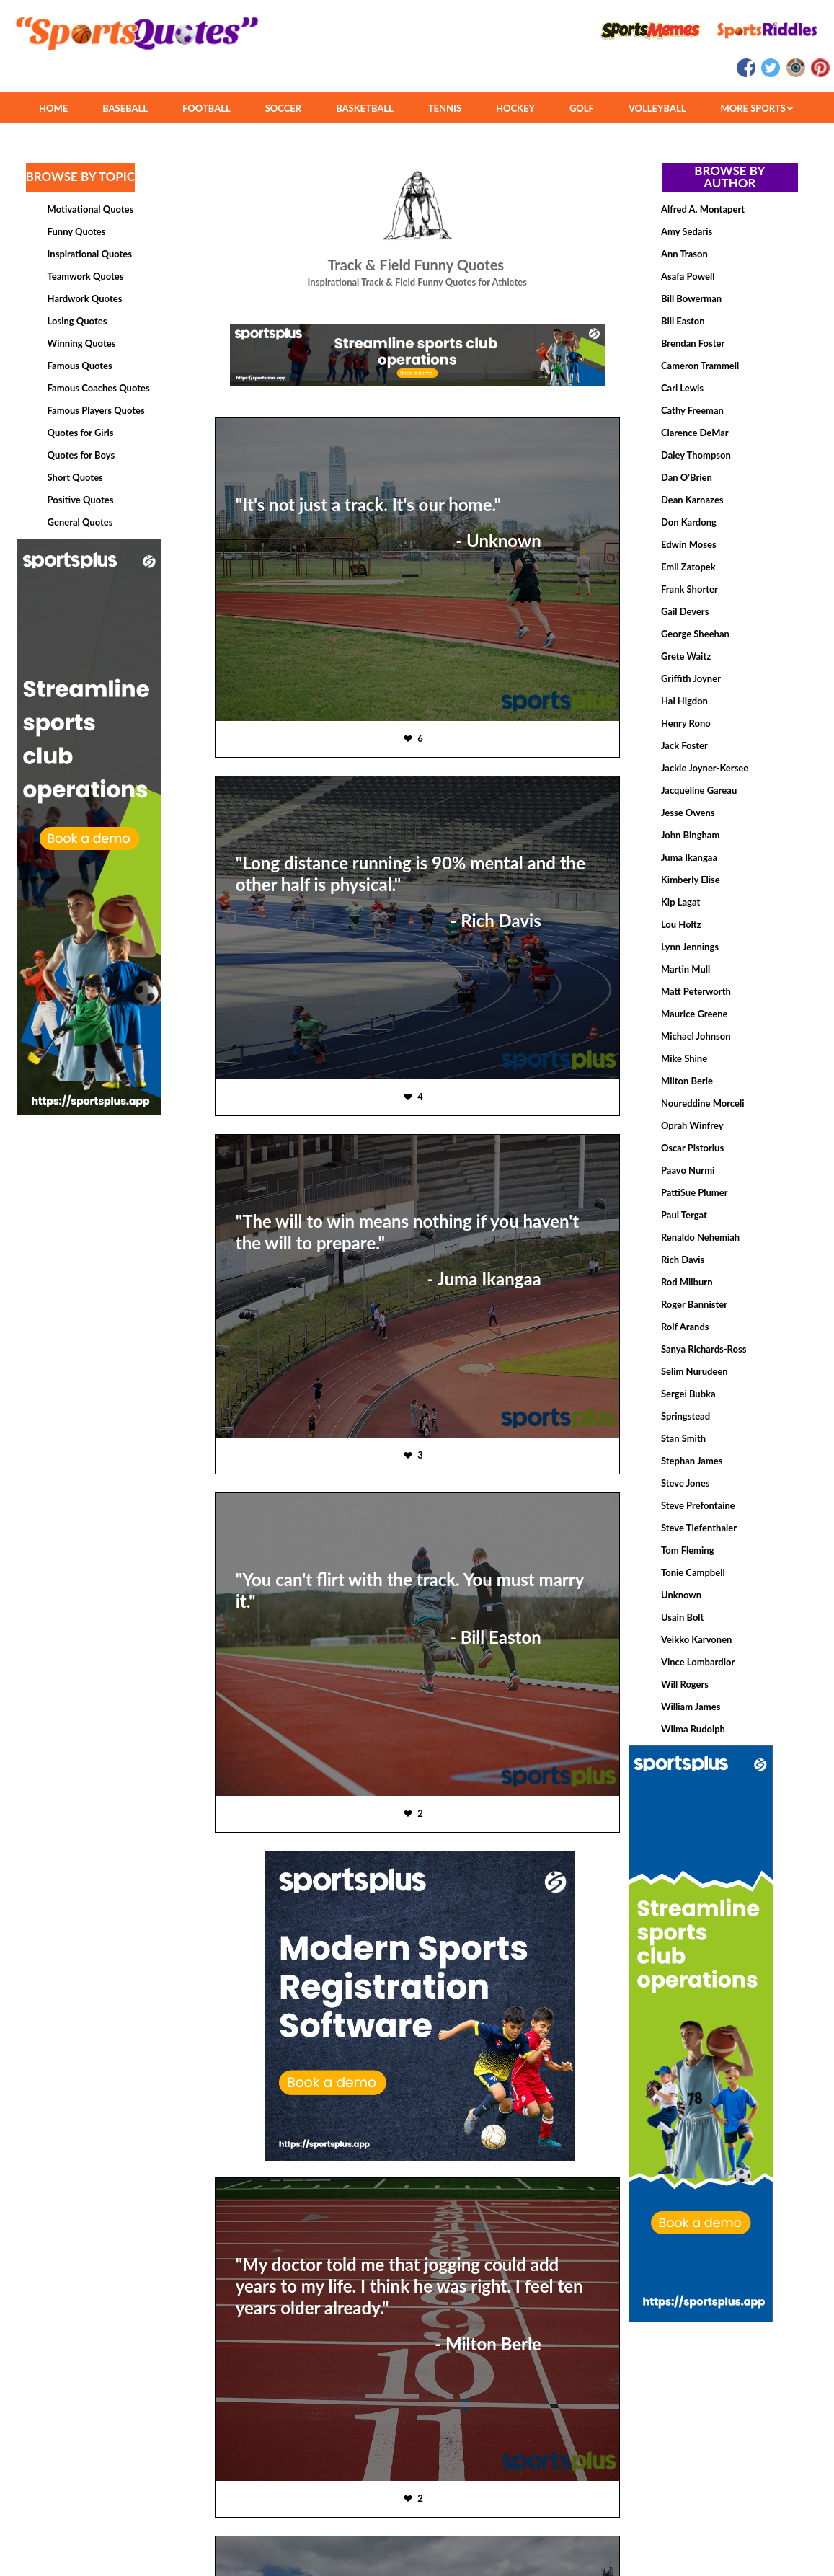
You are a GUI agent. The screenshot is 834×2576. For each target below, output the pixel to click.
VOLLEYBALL (657, 108)
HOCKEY (515, 108)
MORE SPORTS (756, 108)
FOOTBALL (206, 108)
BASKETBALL (365, 108)
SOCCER (283, 108)
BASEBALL (125, 108)
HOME (53, 108)
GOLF (581, 108)
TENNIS (444, 108)
